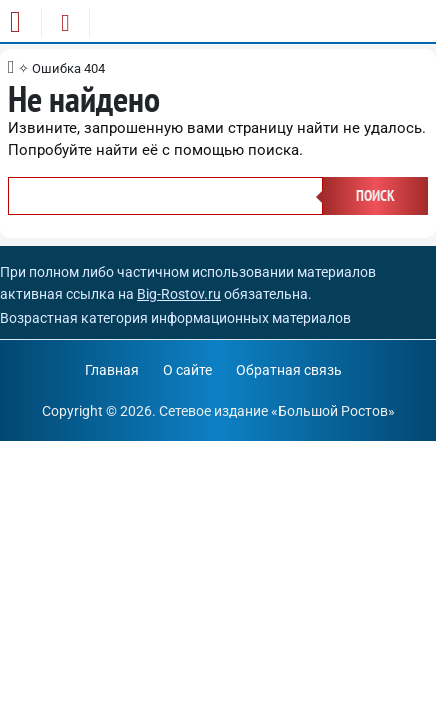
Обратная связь (289, 370)
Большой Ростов (333, 411)
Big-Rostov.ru (179, 294)
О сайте (187, 370)
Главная (112, 370)
